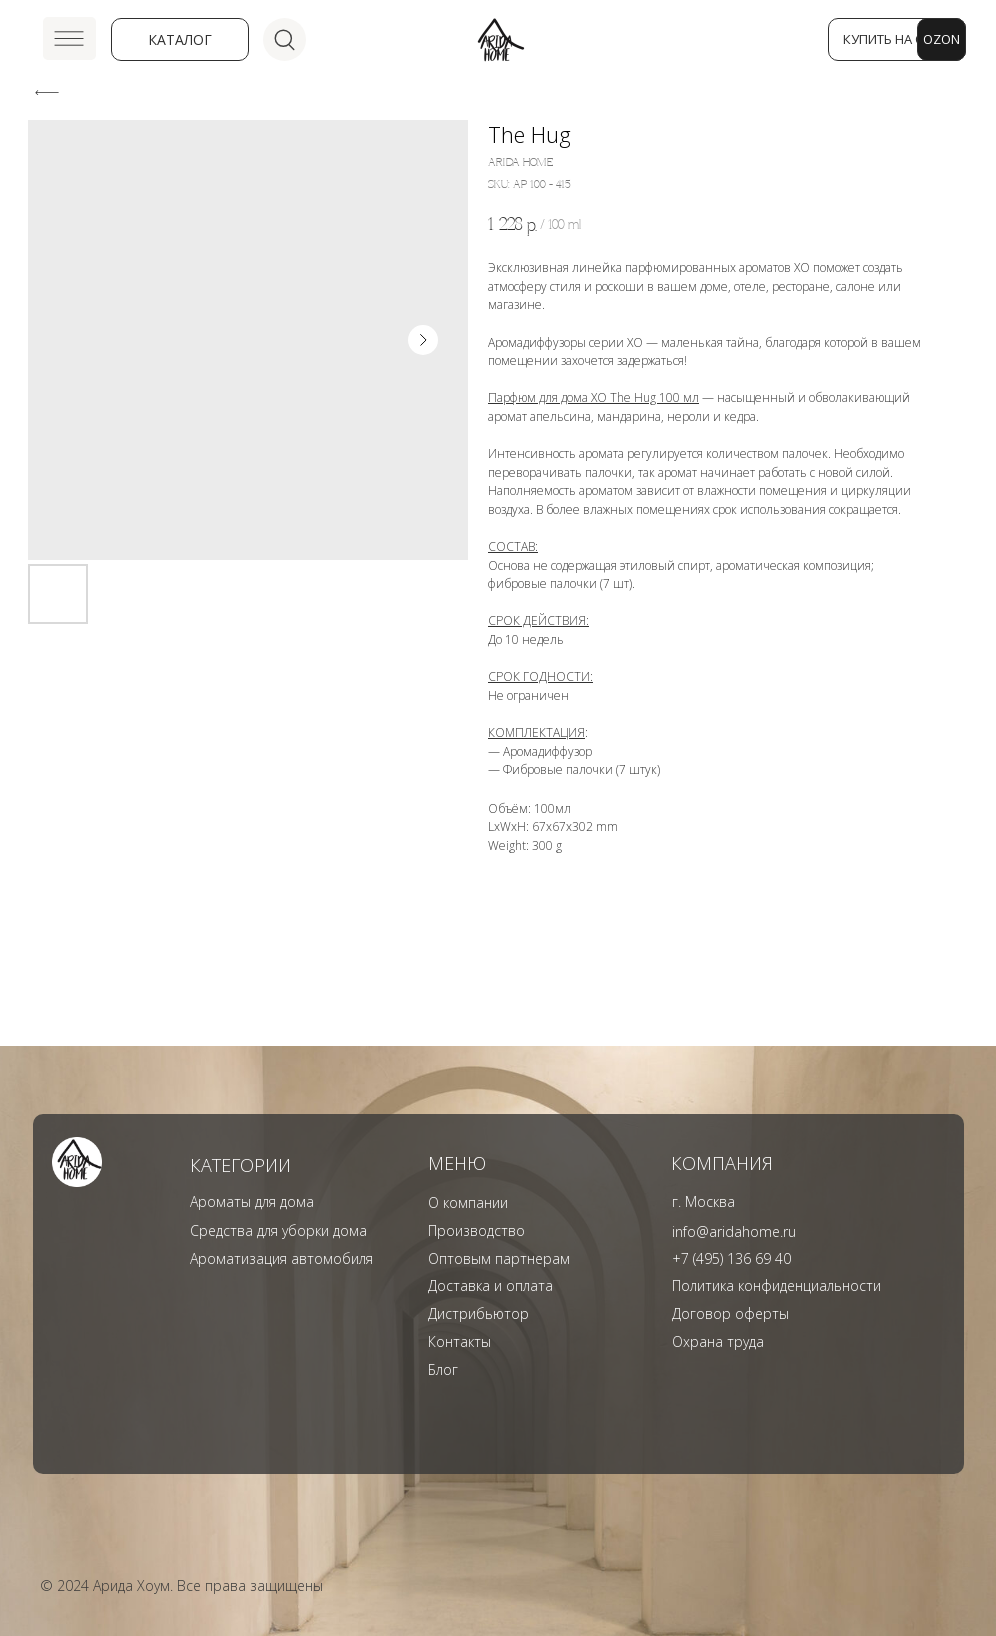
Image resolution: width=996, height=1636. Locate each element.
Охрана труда (718, 1341)
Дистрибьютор (478, 1313)
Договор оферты (730, 1313)
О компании (468, 1202)
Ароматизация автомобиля (281, 1258)
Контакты (459, 1341)
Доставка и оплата (490, 1285)
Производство (476, 1230)
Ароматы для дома (252, 1201)
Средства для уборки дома (278, 1230)
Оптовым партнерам (499, 1258)
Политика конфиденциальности (776, 1285)
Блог (443, 1369)
